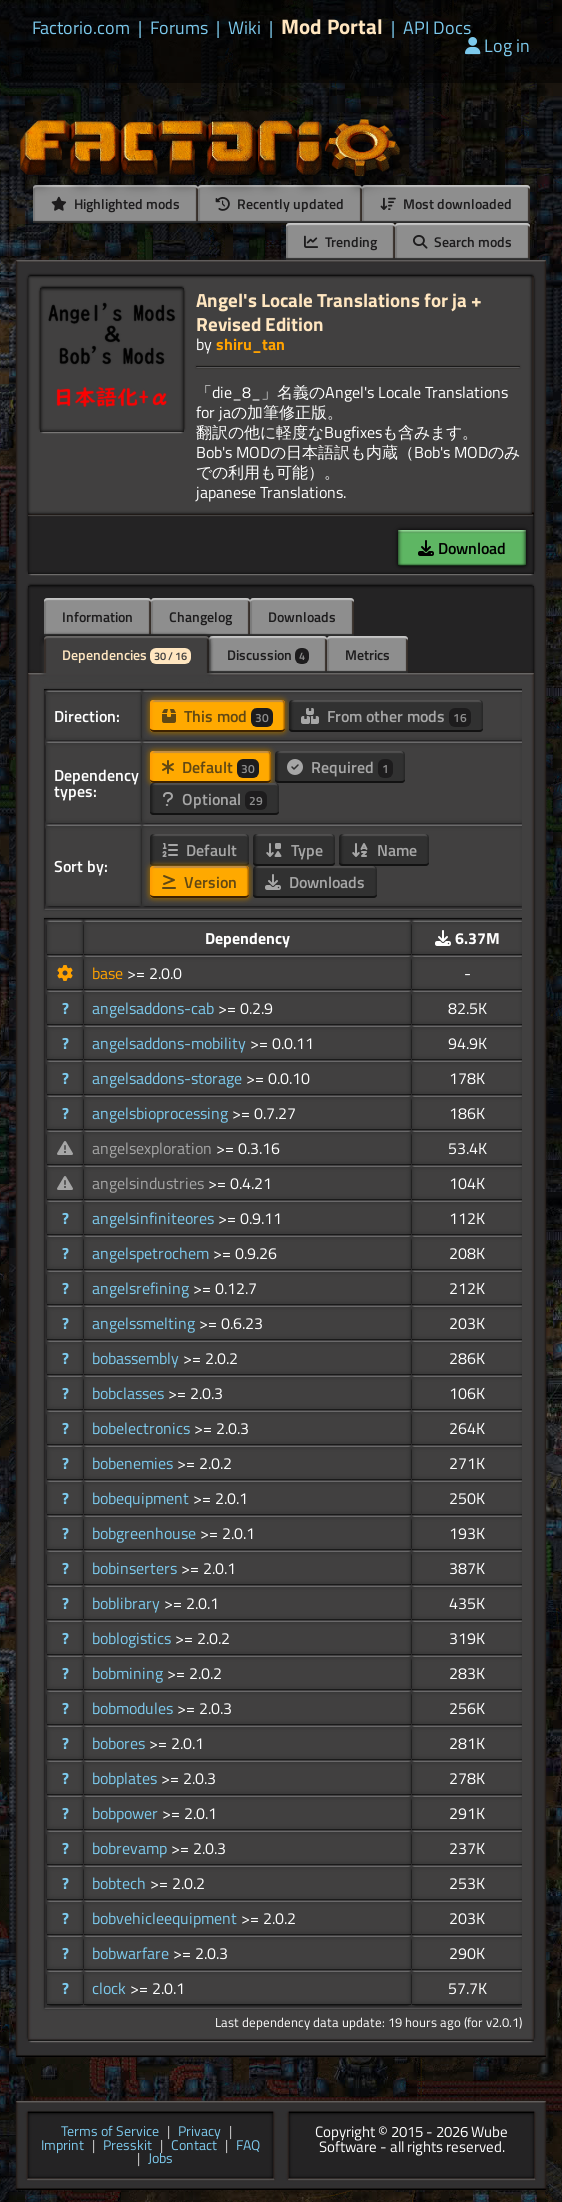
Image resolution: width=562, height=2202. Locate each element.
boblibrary (128, 1603)
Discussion (268, 654)
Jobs (160, 2159)
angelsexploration (154, 1148)
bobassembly (137, 1358)
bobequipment (142, 1498)
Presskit (127, 2146)
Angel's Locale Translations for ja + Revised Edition (339, 311)
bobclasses (130, 1393)
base (109, 973)
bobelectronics (143, 1428)
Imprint (62, 2146)
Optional (214, 799)
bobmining (129, 1673)
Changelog (200, 616)
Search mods (462, 241)
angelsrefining (142, 1288)
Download (462, 548)
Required (340, 767)
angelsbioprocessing (162, 1113)
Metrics (367, 654)
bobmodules (134, 1708)
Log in (497, 45)
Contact (194, 2146)
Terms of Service (110, 2132)
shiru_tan (250, 344)
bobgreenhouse (146, 1533)
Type (294, 850)
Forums (179, 28)
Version (199, 882)
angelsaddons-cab (155, 1008)
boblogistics (133, 1638)
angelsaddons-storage (169, 1078)
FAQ (248, 2146)
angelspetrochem (152, 1253)
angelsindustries (150, 1183)
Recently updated (280, 203)
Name (384, 850)
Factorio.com (81, 28)
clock (111, 1988)
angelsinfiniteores (155, 1218)
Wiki (244, 28)
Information (97, 616)
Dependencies (126, 654)
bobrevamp (131, 1848)
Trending (340, 241)
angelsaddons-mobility (171, 1043)
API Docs (437, 28)
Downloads (302, 616)
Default (210, 767)
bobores (120, 1743)
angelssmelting (145, 1323)
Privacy (199, 2132)
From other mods (386, 716)
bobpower (127, 1813)
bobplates (126, 1778)
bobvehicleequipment (166, 1918)
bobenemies (134, 1463)
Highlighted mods (115, 203)
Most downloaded (446, 203)
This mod (217, 716)
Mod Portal (332, 26)
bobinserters (136, 1568)
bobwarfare (132, 1953)
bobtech (121, 1883)
